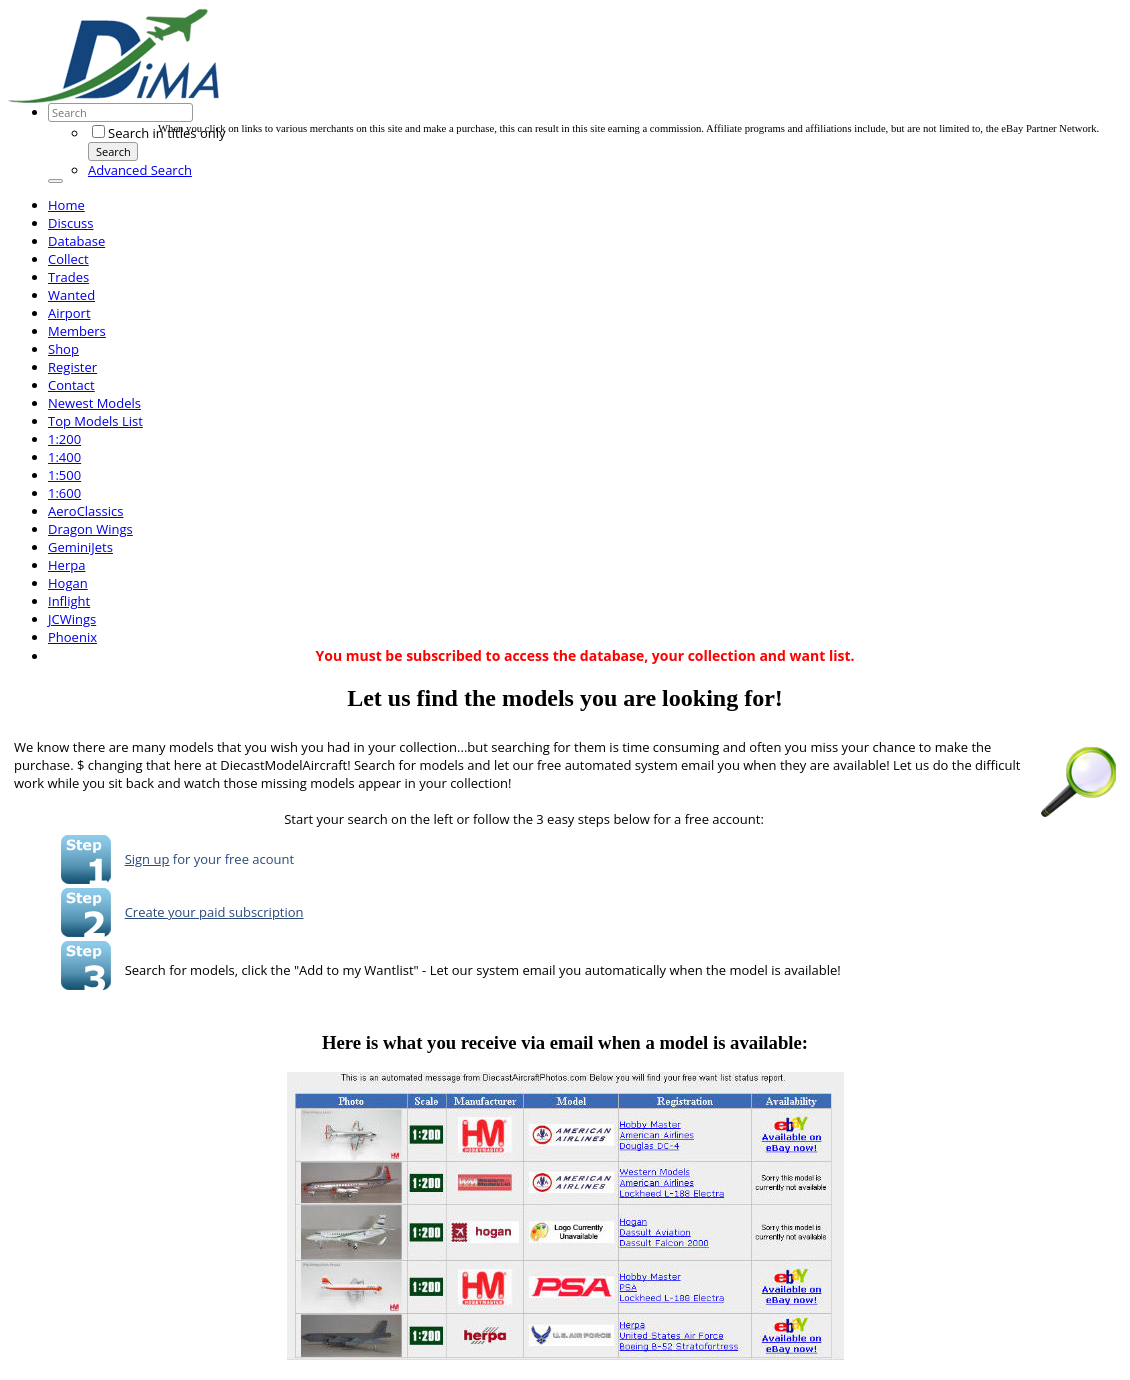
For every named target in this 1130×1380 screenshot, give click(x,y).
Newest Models (94, 403)
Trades (68, 277)
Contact (71, 385)
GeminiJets (80, 547)
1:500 (64, 475)
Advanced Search (140, 170)
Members (77, 331)
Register (72, 367)
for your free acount (231, 859)
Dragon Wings (90, 529)
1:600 (64, 493)
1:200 (64, 439)
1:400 (64, 457)
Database (76, 241)
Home (66, 205)
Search (113, 151)
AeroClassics (85, 511)
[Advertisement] (522, 78)
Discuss (71, 223)
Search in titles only (158, 133)
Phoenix (72, 637)
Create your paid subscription (214, 912)
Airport (69, 313)
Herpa (66, 565)
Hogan (68, 583)
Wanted (71, 295)
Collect (68, 259)
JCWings (72, 619)
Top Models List (95, 421)
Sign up (147, 859)
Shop (63, 349)
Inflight (69, 601)
